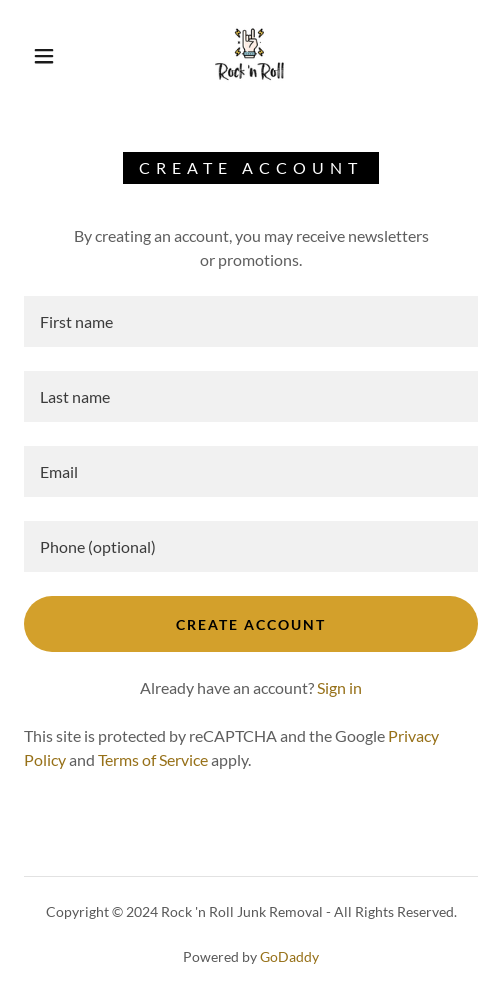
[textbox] (251, 321)
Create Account (251, 624)
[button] (46, 56)
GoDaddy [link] (289, 956)
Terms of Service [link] (153, 759)
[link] (251, 56)
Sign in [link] (339, 687)
